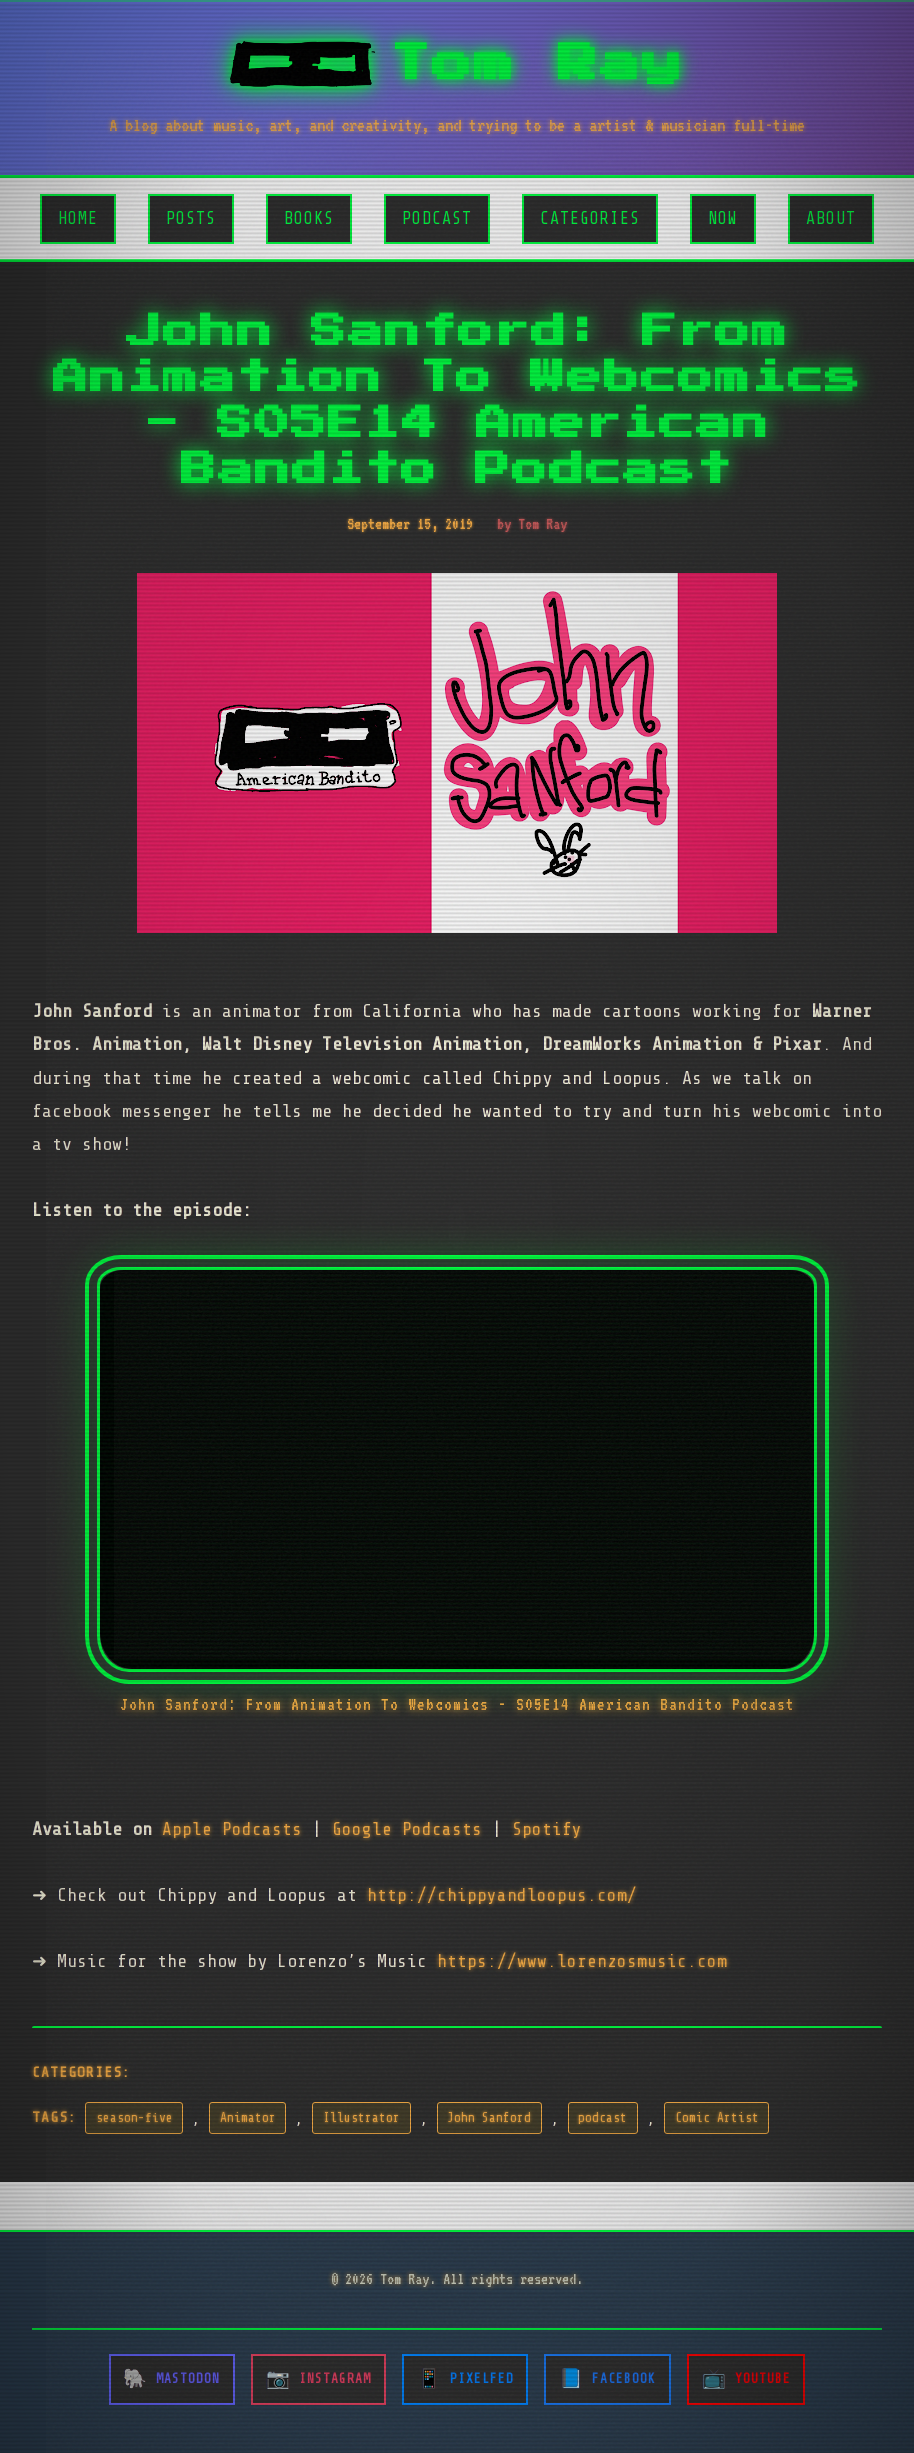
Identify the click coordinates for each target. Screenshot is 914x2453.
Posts (191, 218)
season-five (134, 2118)
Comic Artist (717, 2118)
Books (309, 218)
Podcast (437, 218)
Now (723, 218)
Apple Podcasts (232, 1829)
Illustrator (361, 2118)
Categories (590, 218)
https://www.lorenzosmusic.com (582, 1961)
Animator (248, 2118)
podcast (602, 2118)
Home (78, 218)
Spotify (547, 1829)
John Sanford (489, 2118)
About (831, 218)
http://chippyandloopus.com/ (502, 1895)
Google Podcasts (407, 1829)
